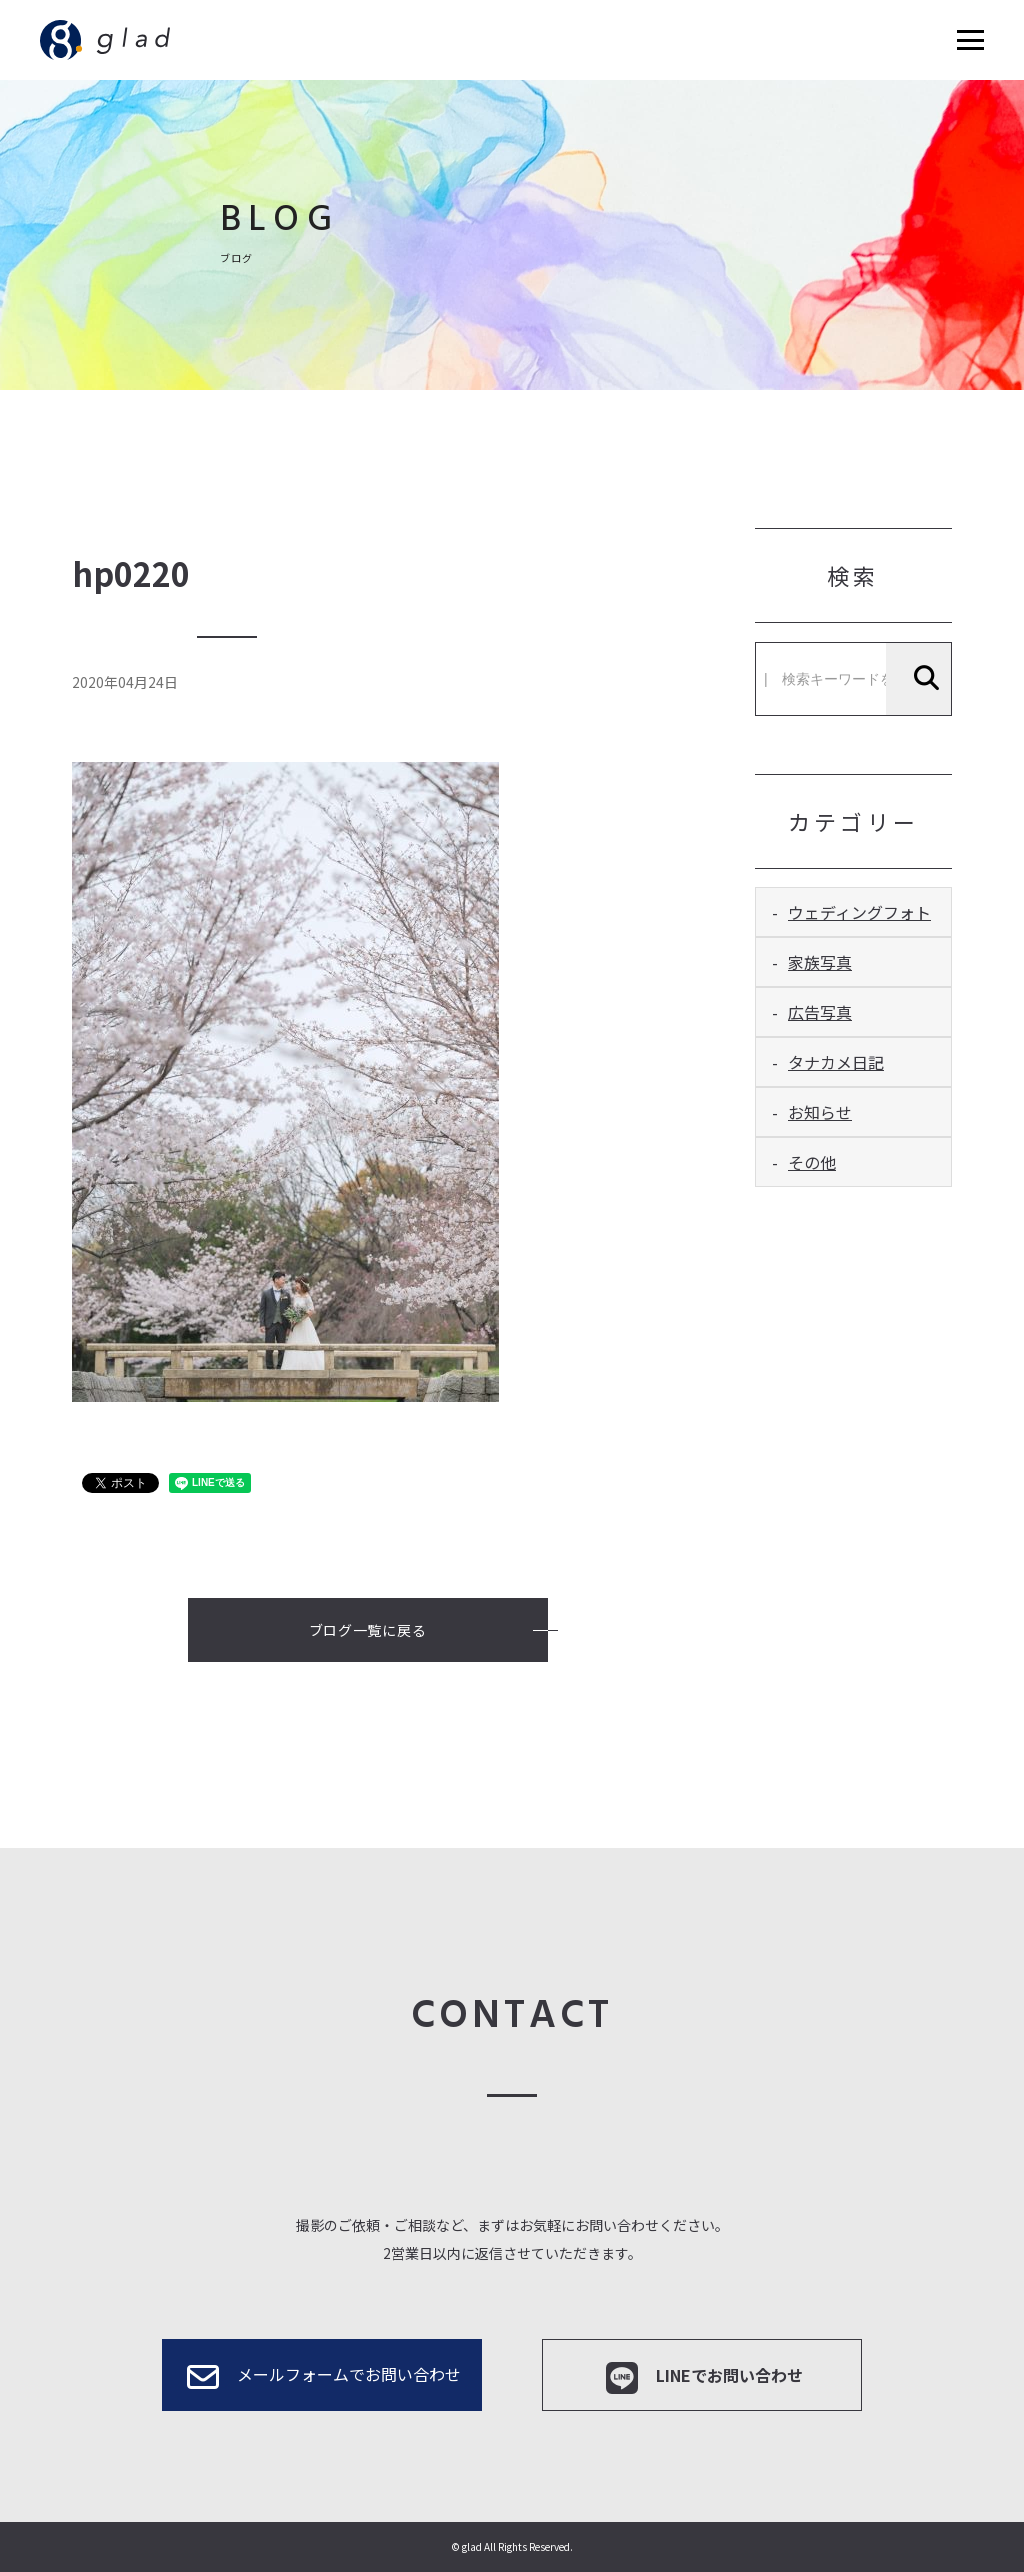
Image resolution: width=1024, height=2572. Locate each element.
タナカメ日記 (836, 1062)
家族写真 (820, 962)
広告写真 (820, 1012)
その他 (812, 1162)
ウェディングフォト (859, 912)
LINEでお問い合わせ (702, 2378)
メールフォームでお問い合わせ (322, 2377)
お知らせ (820, 1112)
